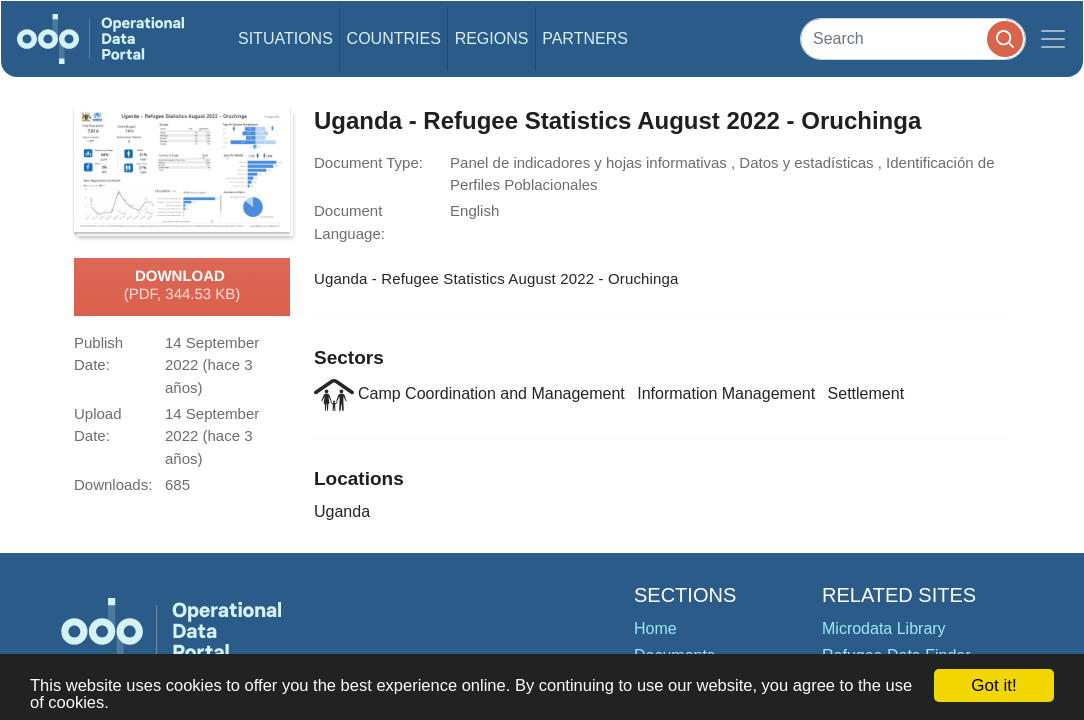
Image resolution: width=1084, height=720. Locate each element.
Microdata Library (884, 628)
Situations (285, 38)
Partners (585, 38)
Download (182, 286)
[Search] (913, 38)
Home (655, 628)
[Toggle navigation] (1053, 39)
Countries (394, 38)
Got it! (993, 685)
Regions (492, 38)
